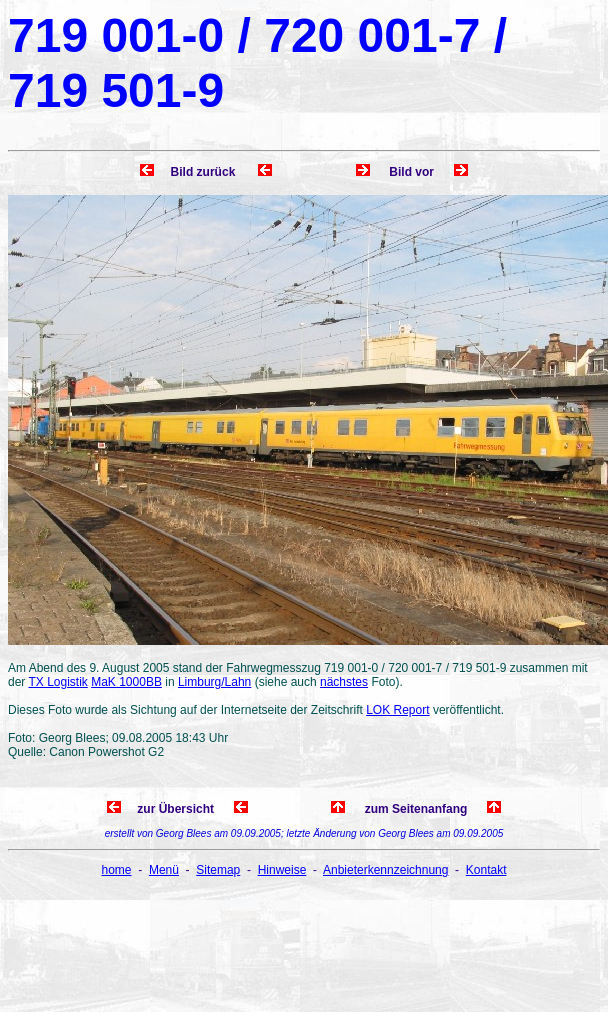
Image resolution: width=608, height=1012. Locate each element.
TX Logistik (57, 682)
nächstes (344, 682)
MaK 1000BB (126, 682)
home (117, 870)
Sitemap (218, 870)
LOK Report (397, 710)
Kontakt (486, 870)
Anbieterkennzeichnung (385, 870)
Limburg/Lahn (214, 682)
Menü (164, 870)
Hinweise (282, 870)
